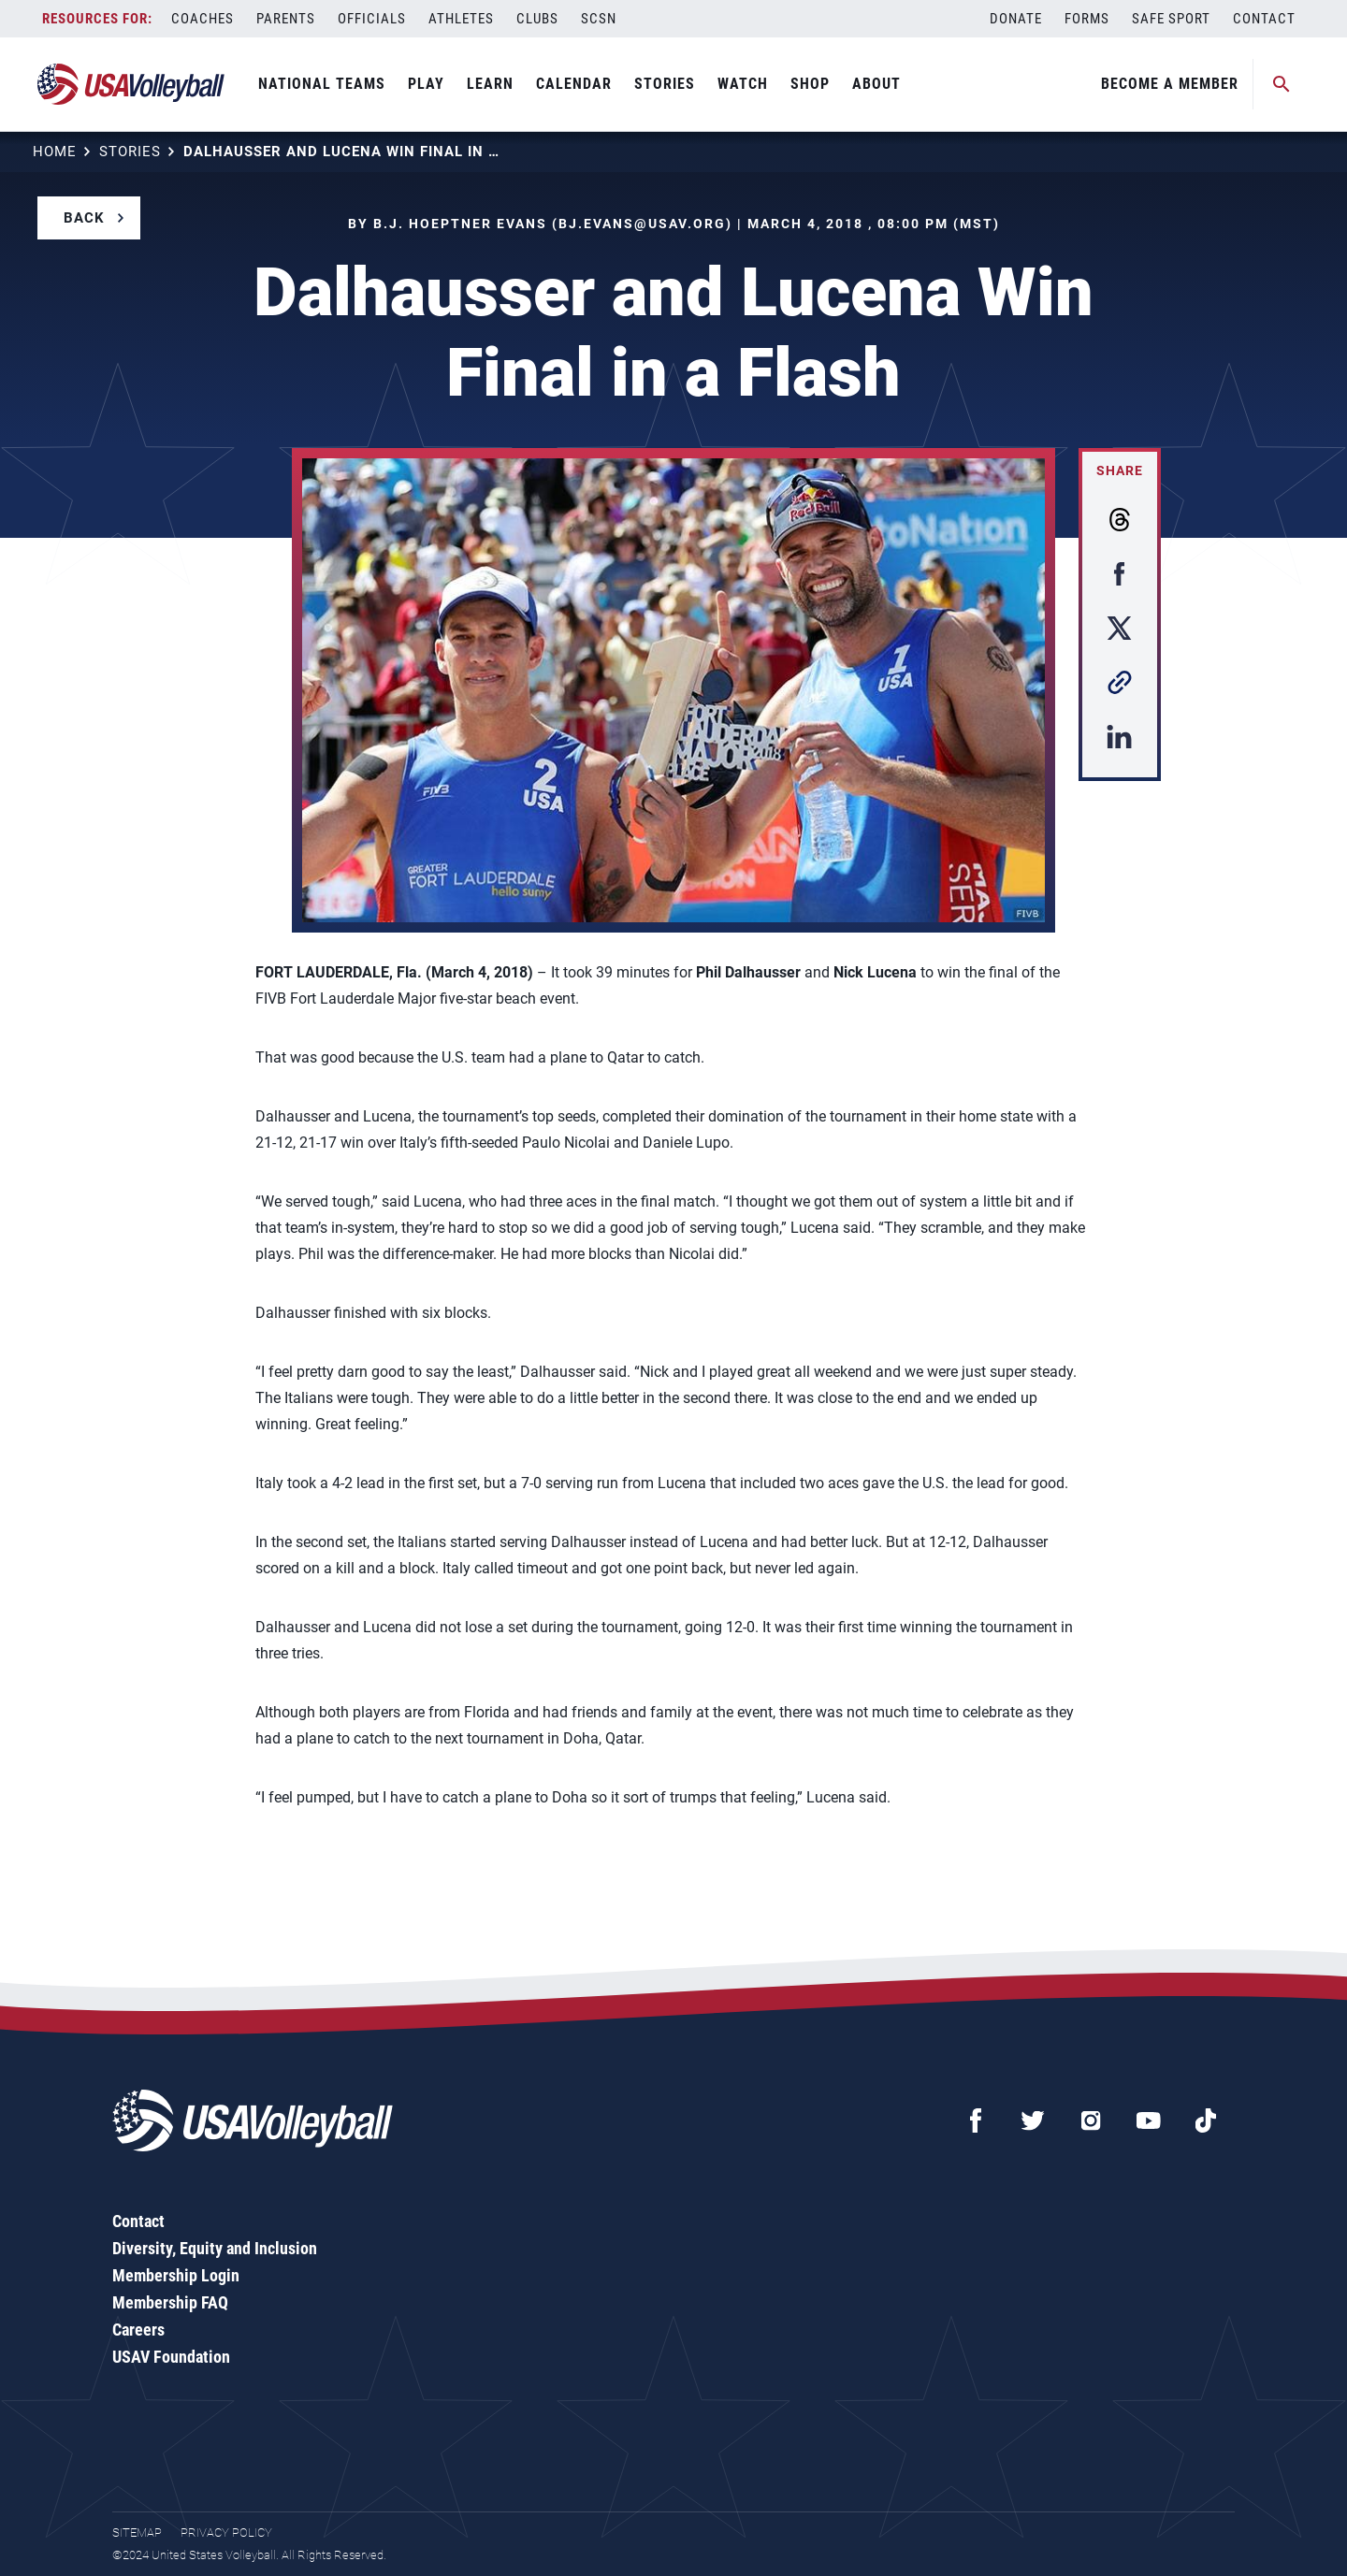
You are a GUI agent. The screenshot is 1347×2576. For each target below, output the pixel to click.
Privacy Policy (226, 2532)
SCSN (598, 18)
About (876, 84)
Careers (138, 2329)
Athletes (461, 18)
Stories (664, 84)
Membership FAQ (170, 2302)
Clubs (537, 18)
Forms (1087, 18)
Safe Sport (1171, 18)
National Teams (321, 84)
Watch (742, 84)
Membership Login (175, 2275)
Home (55, 151)
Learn (490, 84)
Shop (810, 84)
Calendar (574, 84)
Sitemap (137, 2532)
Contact (1264, 18)
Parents (285, 18)
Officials (372, 18)
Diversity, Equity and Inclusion (214, 2248)
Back (84, 218)
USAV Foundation (171, 2356)
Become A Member (1169, 84)
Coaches (202, 18)
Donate (1016, 18)
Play (426, 84)
